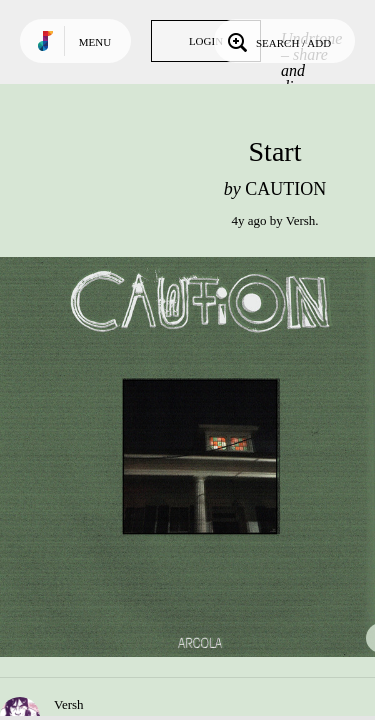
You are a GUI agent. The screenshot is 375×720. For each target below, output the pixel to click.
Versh (301, 220)
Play (200, 457)
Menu (95, 42)
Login (206, 41)
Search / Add (277, 41)
